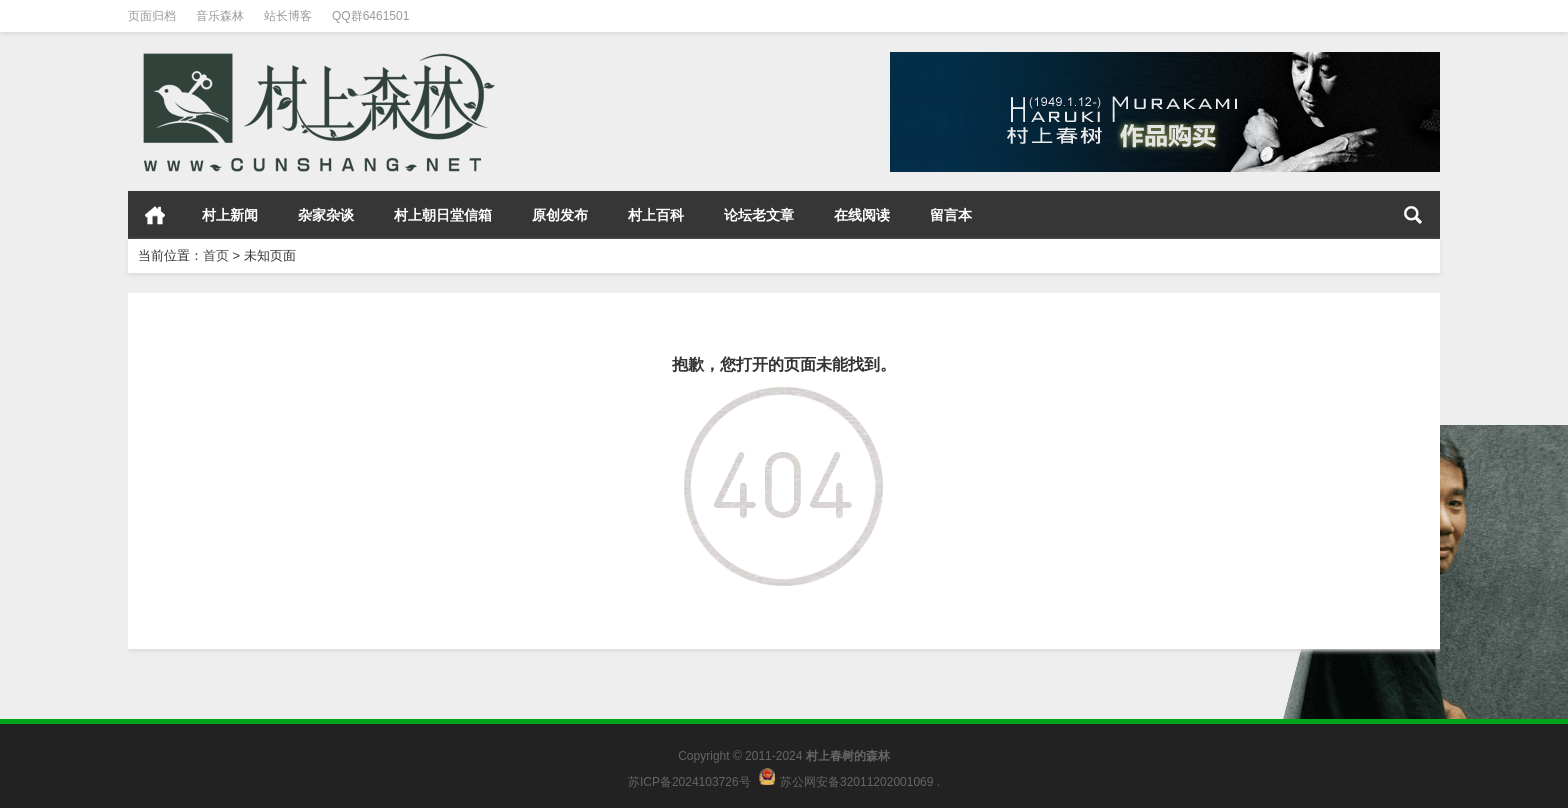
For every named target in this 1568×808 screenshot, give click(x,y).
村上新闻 (230, 215)
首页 (155, 215)
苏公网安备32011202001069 (856, 781)
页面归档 (152, 16)
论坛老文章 (759, 215)
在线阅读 (862, 215)
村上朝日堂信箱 (443, 215)
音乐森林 (220, 16)
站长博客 (288, 16)
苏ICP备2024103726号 (689, 781)
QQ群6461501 (370, 16)
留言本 (951, 215)
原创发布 (560, 215)
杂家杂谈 (326, 215)
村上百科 (656, 215)
